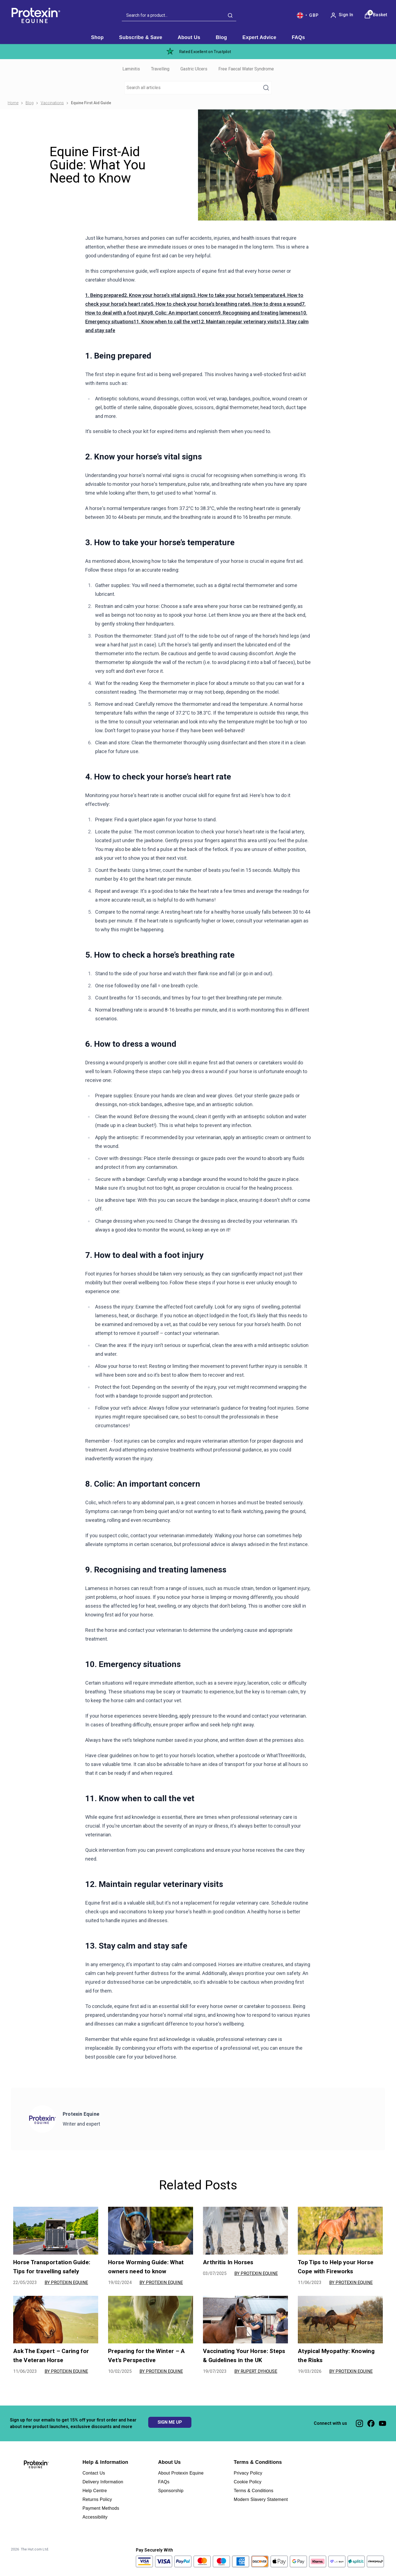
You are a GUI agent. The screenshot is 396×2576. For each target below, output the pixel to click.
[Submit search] (230, 15)
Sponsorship (170, 2490)
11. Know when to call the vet (166, 321)
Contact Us (93, 2473)
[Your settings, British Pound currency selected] (308, 15)
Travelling (160, 68)
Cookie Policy (248, 2481)
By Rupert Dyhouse (255, 2371)
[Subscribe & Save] (140, 37)
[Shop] (97, 37)
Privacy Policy (248, 2473)
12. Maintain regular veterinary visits (238, 321)
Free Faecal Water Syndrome (246, 68)
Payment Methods (100, 2508)
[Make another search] (198, 87)
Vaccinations (52, 103)
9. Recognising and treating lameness (259, 313)
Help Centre (94, 2490)
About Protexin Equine (181, 2473)
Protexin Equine (81, 2114)
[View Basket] (375, 15)
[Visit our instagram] (359, 2423)
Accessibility (95, 2517)
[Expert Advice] (259, 37)
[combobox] (179, 15)
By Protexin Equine (66, 2282)
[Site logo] (35, 15)
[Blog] (221, 37)
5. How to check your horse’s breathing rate (199, 304)
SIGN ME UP (170, 2422)
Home (13, 103)
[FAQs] (298, 37)
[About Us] (189, 37)
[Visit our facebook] (371, 2423)
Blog (30, 103)
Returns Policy (97, 2499)
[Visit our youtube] (382, 2423)
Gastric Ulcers (193, 68)
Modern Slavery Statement (261, 2499)
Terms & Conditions (253, 2490)
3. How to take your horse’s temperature (237, 295)
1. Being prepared (104, 295)
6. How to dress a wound (275, 304)
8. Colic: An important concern (184, 313)
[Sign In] (341, 15)
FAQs (163, 2481)
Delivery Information (102, 2481)
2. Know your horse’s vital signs (158, 295)
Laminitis (131, 68)
